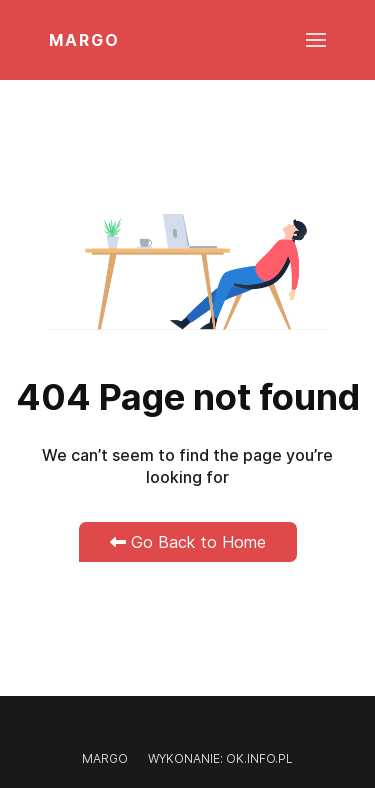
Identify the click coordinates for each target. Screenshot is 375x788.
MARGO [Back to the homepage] (84, 40)
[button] (316, 40)
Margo (105, 758)
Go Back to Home (188, 542)
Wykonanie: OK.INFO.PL (220, 758)
